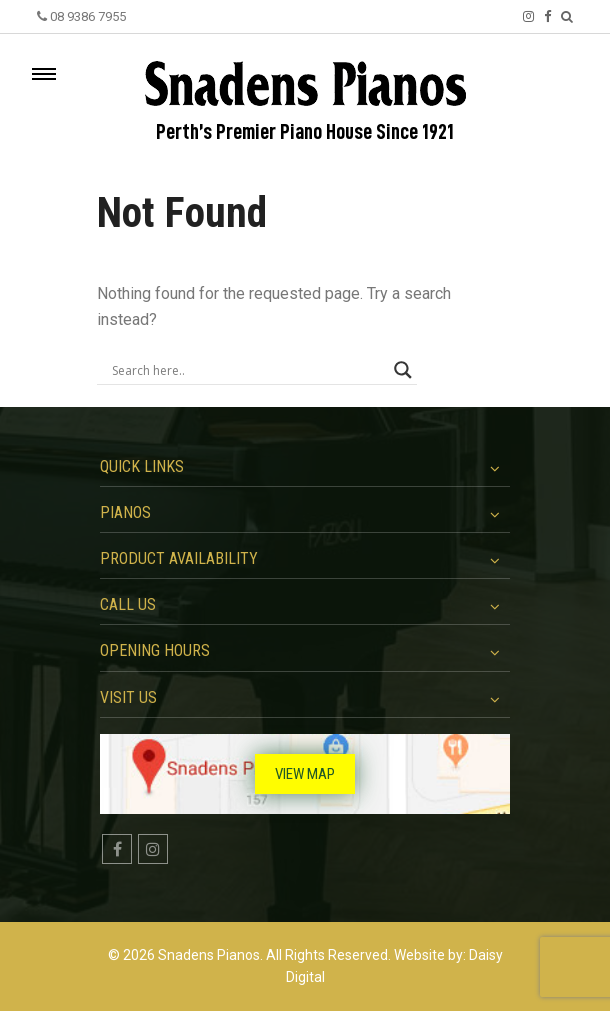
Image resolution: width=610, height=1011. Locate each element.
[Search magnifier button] (403, 370)
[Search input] (248, 370)
